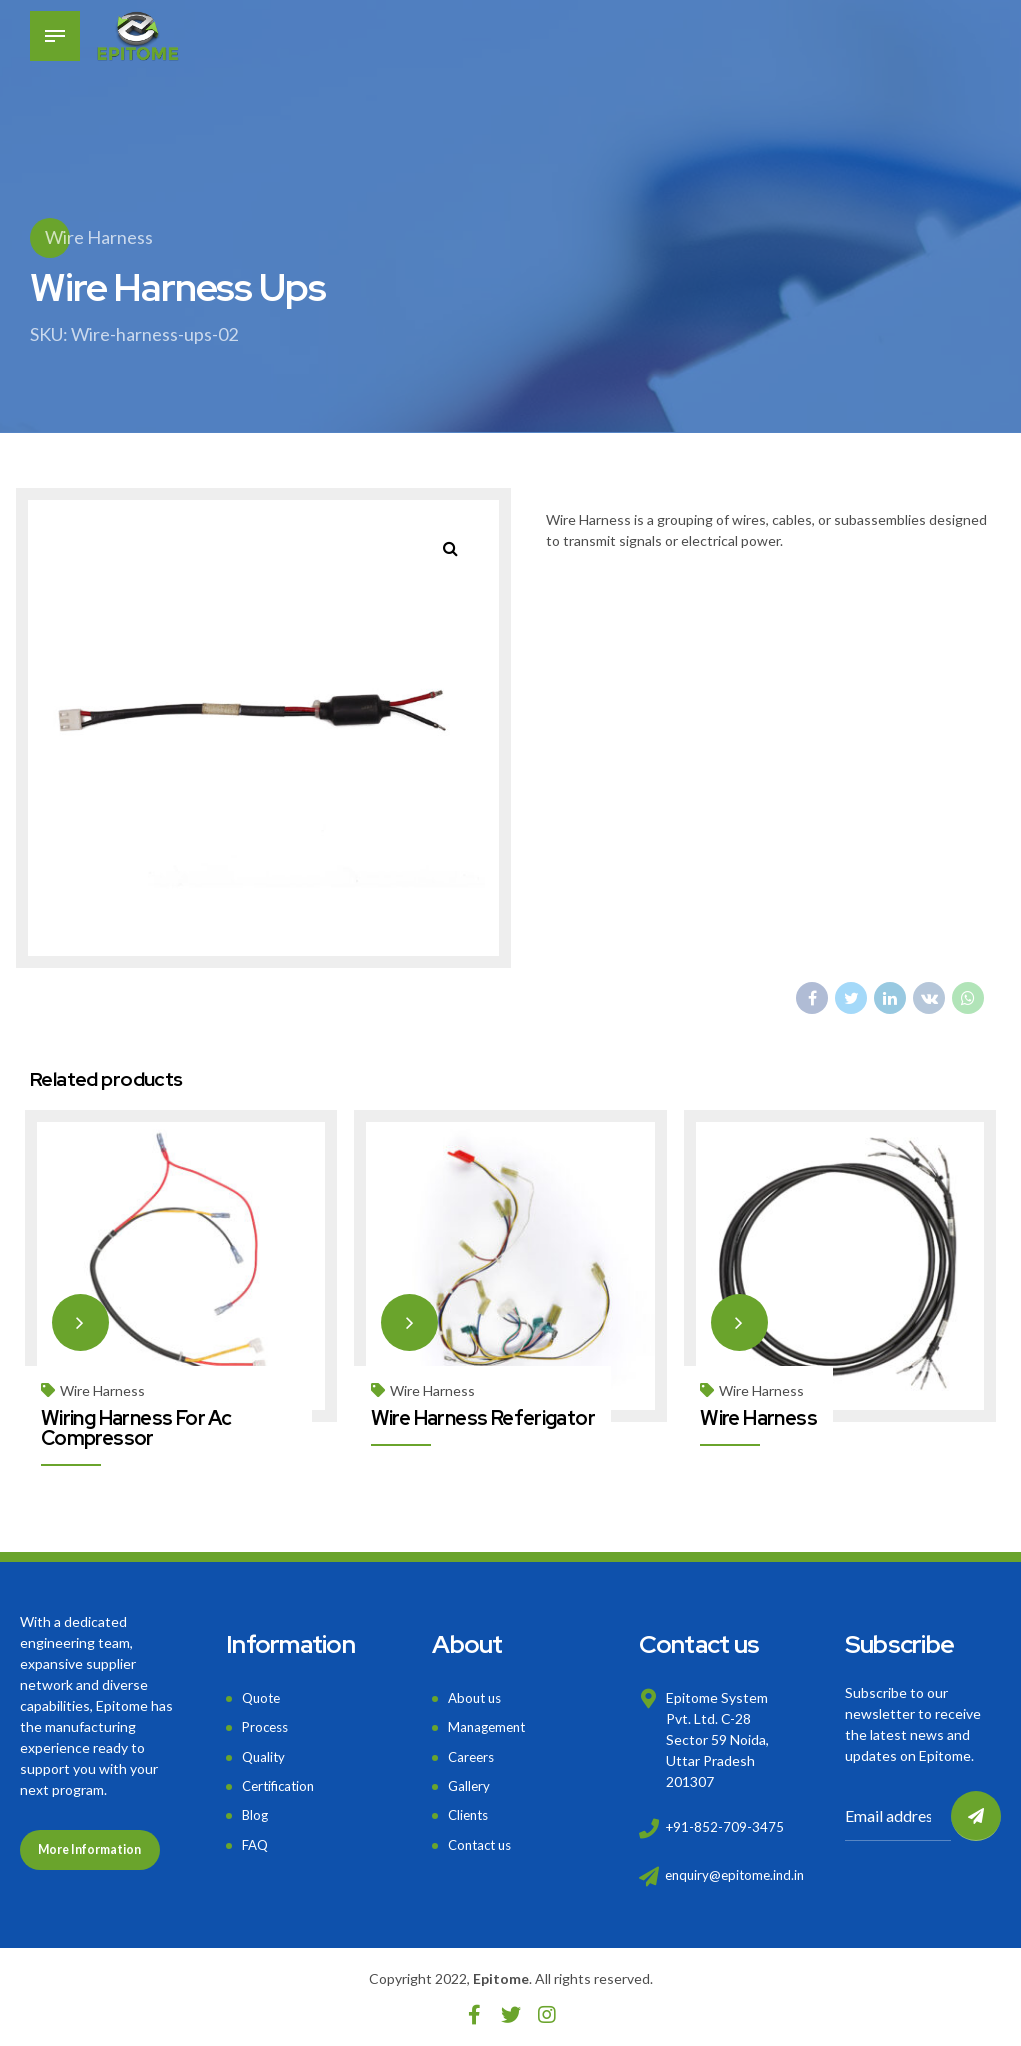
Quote (263, 1696)
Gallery (470, 1782)
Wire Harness (99, 237)
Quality (265, 1753)
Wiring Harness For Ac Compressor (137, 1427)
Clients (470, 1811)
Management (489, 1725)
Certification (281, 1782)
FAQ (256, 1839)
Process (267, 1725)
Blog (256, 1811)
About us (477, 1696)
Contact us (483, 1839)
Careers (473, 1753)
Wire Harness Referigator (483, 1417)
